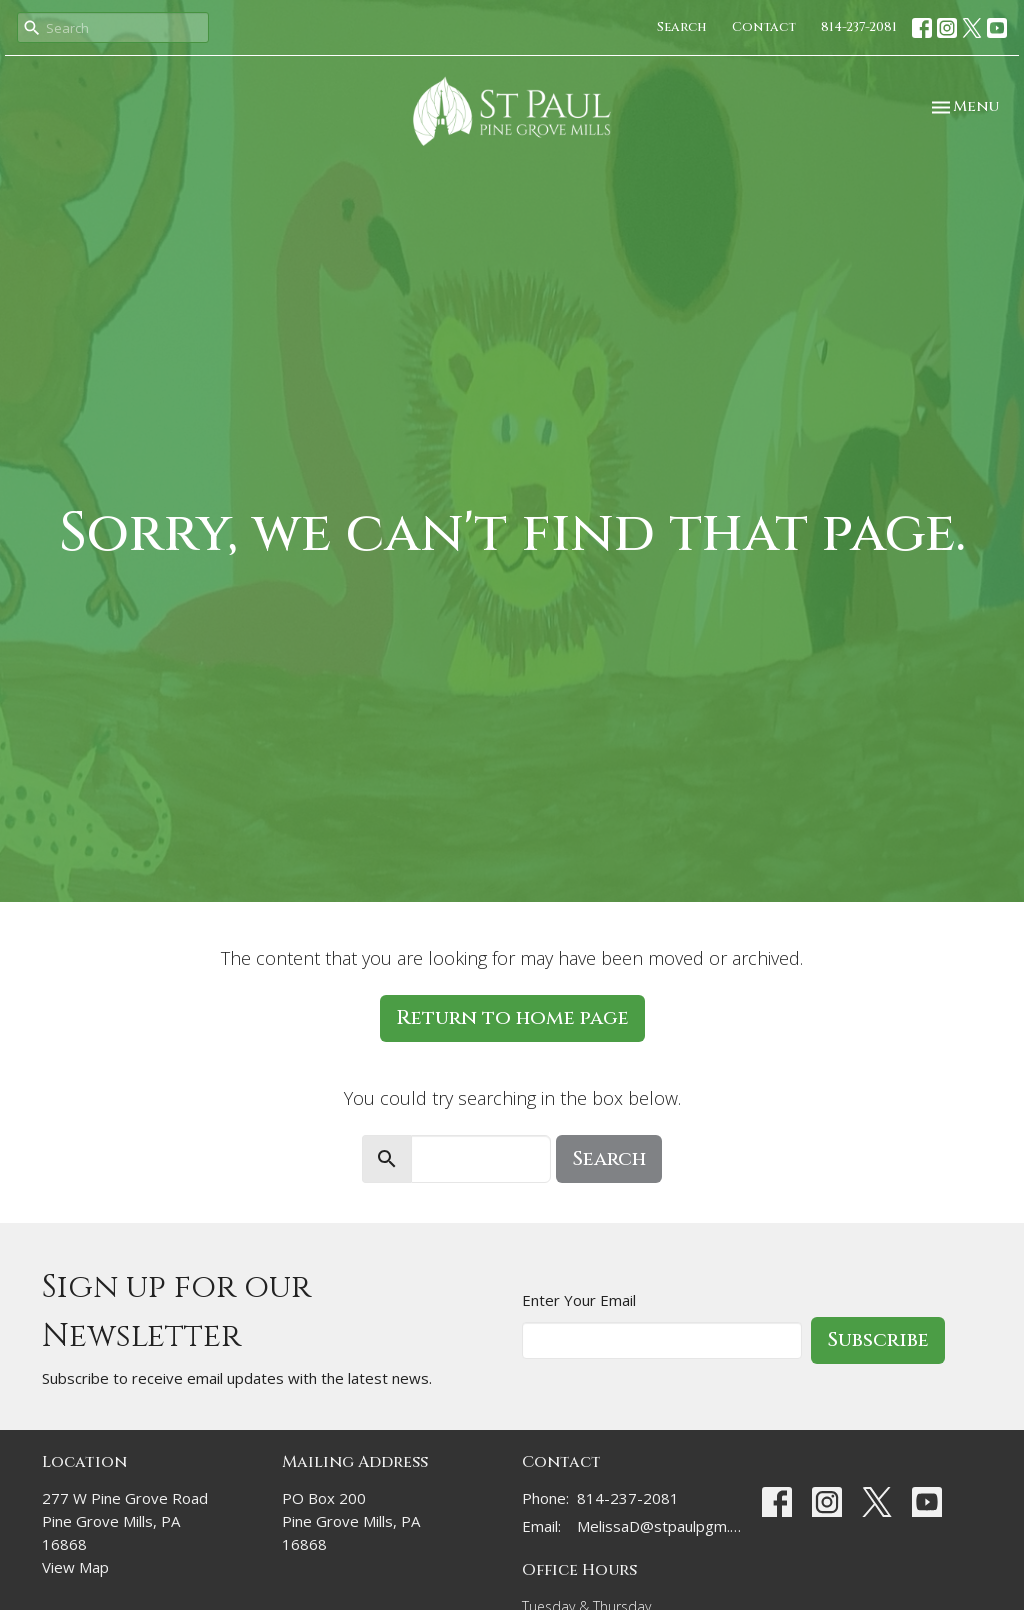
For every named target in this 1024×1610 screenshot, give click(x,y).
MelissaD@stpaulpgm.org (659, 1526)
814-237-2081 (859, 27)
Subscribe (878, 1339)
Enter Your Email (579, 1300)
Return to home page (512, 1017)
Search (682, 27)
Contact (764, 27)
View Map (75, 1567)
